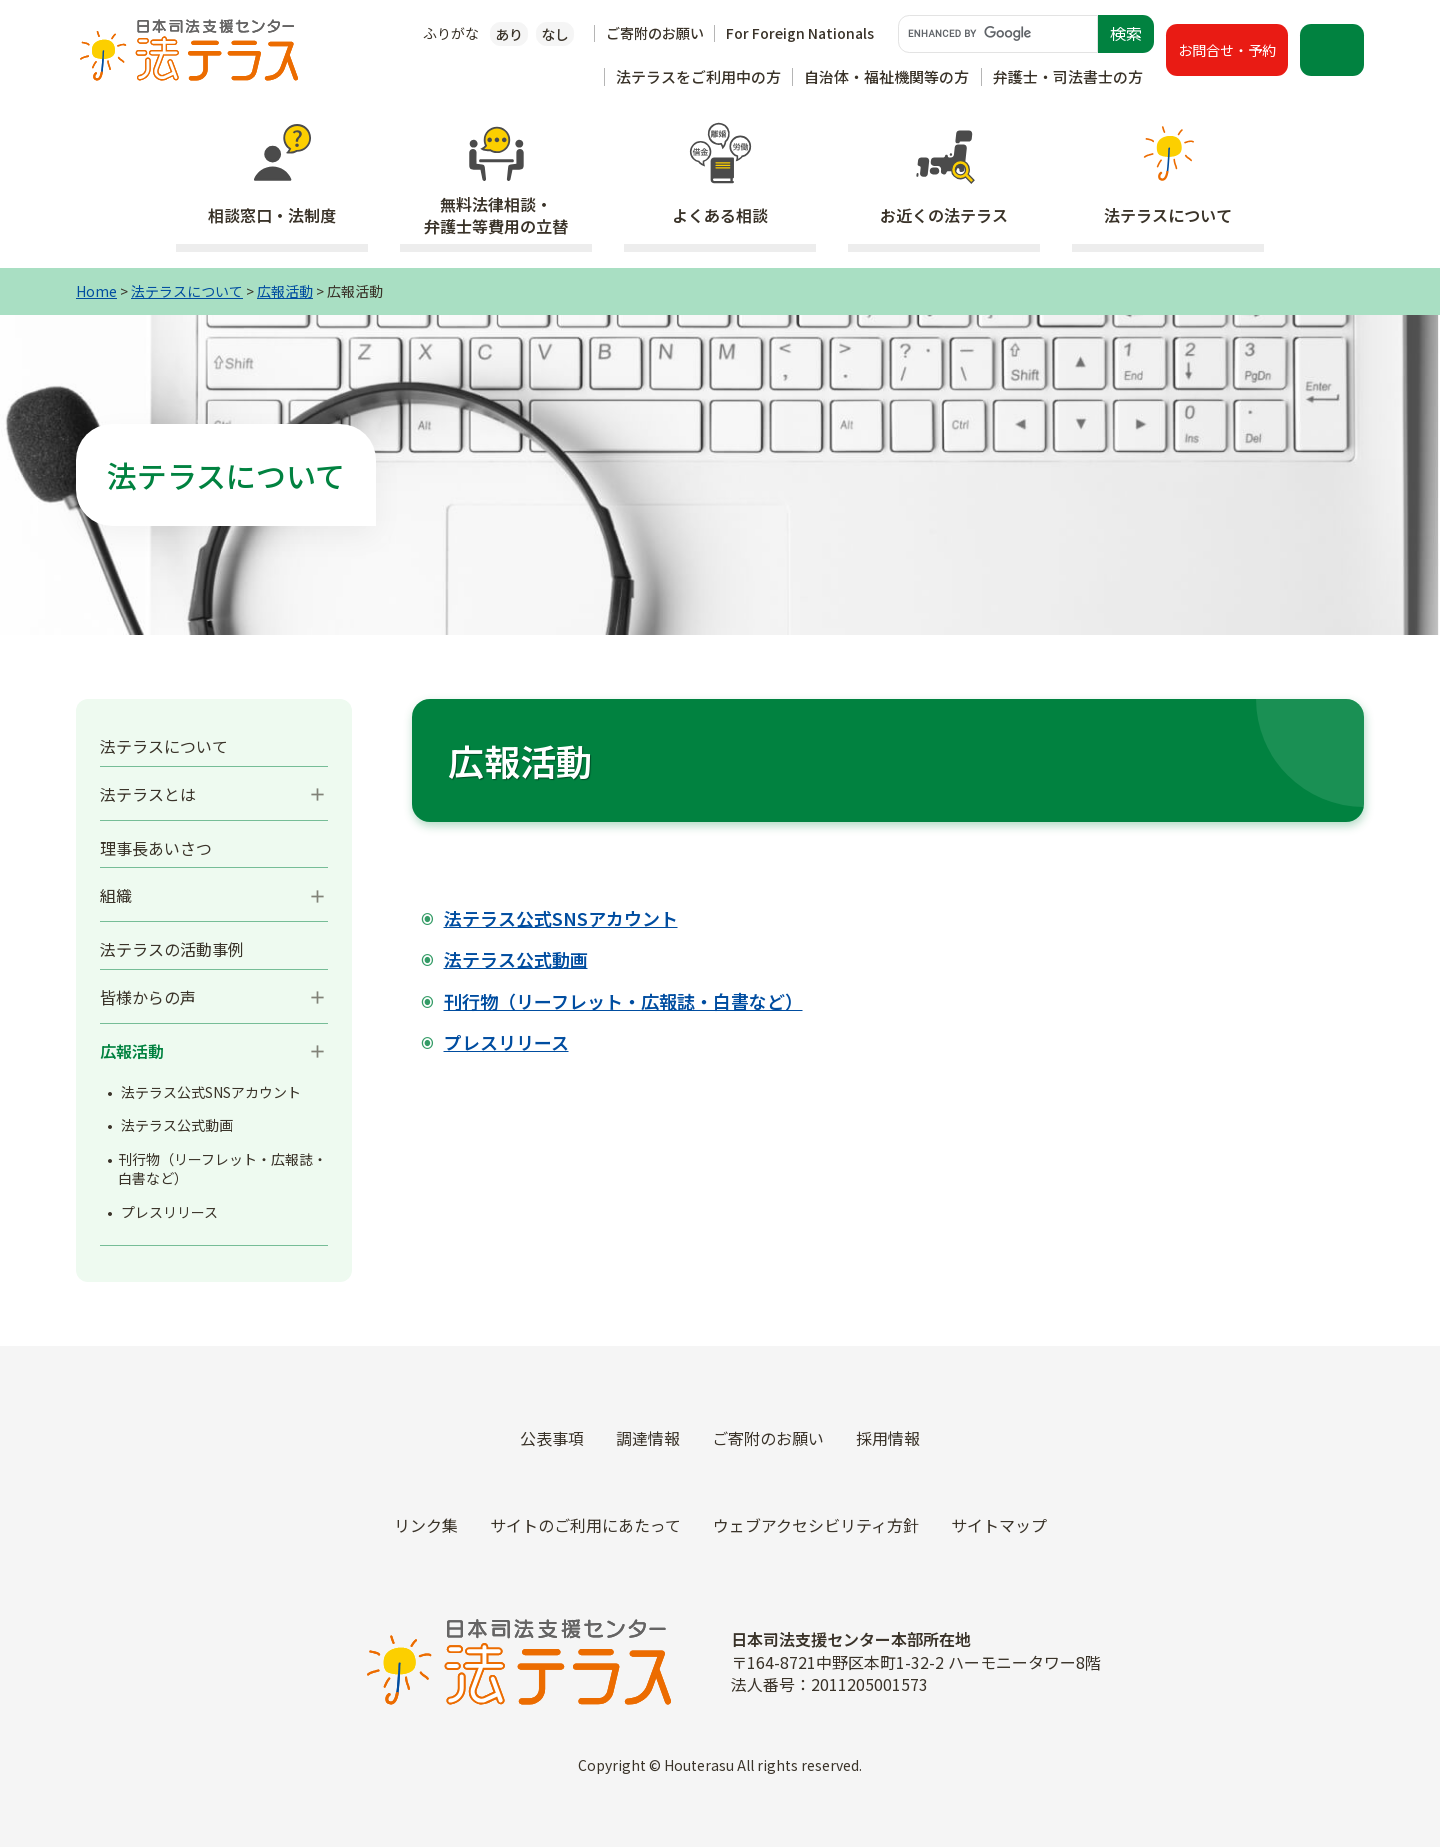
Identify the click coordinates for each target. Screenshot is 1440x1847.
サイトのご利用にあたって (585, 1525)
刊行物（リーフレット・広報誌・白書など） (222, 1169)
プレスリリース (169, 1212)
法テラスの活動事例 (172, 949)
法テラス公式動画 (177, 1125)
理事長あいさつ (156, 848)
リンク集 (426, 1525)
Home (96, 291)
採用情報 (888, 1438)
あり (509, 34)
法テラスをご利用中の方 (698, 76)
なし (555, 34)
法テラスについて (187, 291)
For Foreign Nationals (800, 33)
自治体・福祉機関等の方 (886, 76)
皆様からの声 (148, 997)
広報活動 (285, 291)
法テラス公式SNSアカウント (211, 1092)
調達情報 (648, 1438)
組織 (116, 895)
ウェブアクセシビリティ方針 (816, 1525)
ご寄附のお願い (655, 33)
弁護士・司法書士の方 (1068, 76)
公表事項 (552, 1438)
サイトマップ (999, 1525)
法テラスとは (148, 794)
